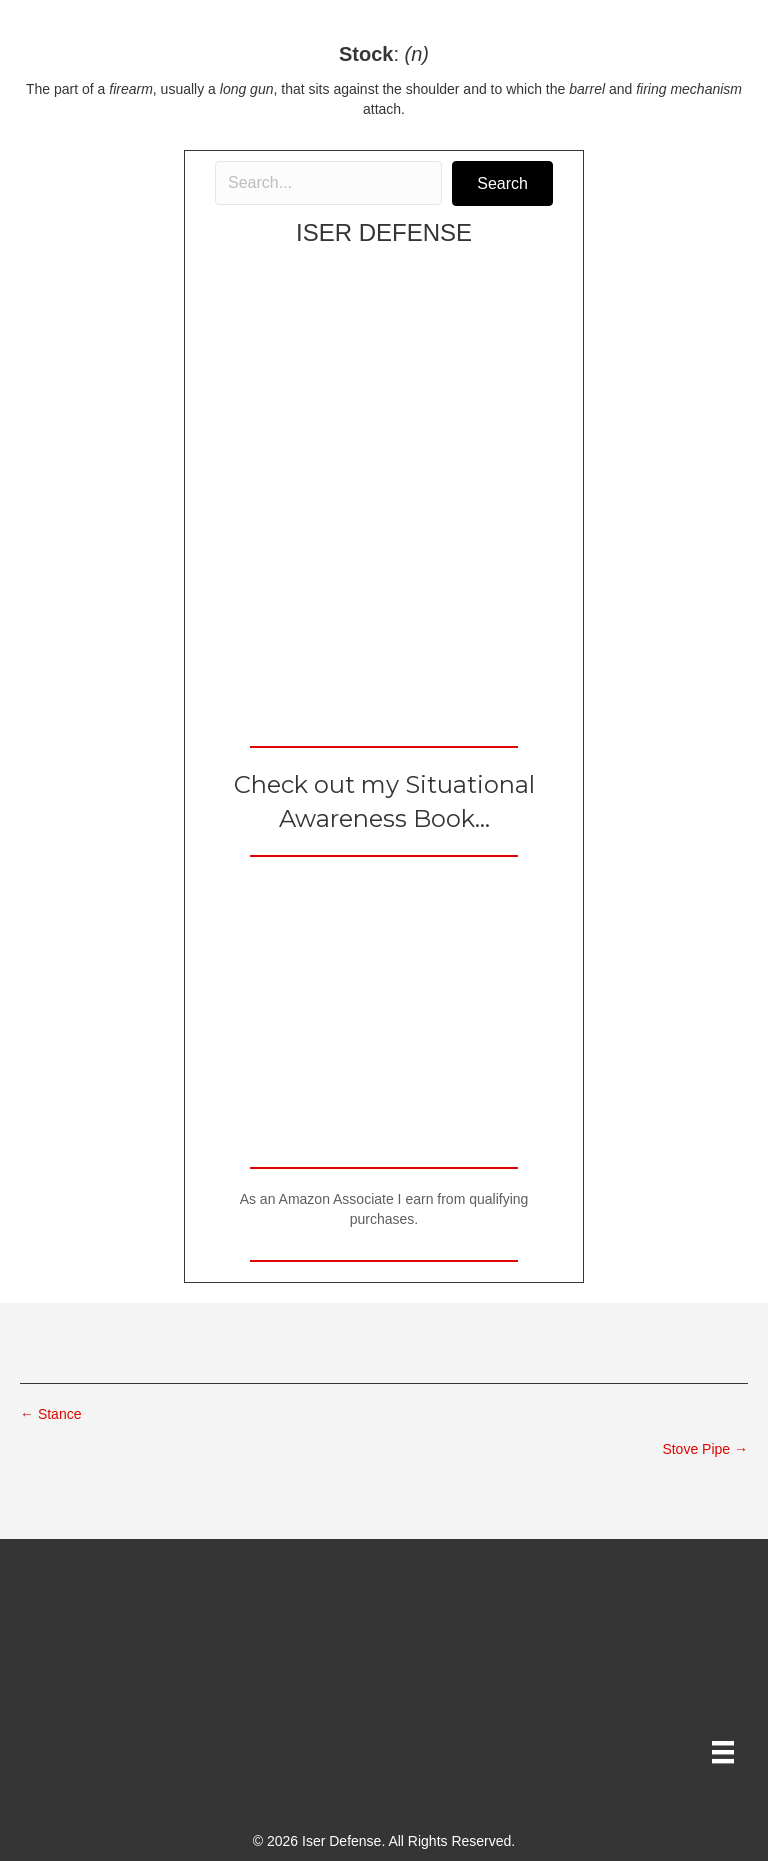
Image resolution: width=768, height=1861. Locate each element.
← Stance (50, 1414)
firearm (131, 89)
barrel (587, 89)
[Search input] (328, 183)
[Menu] (723, 1752)
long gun (247, 89)
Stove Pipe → (705, 1449)
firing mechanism (689, 89)
